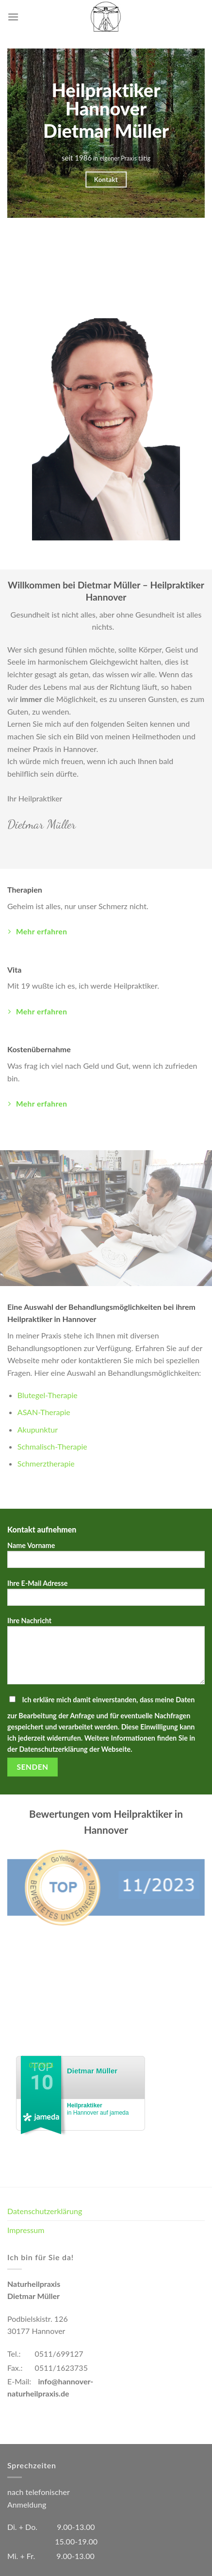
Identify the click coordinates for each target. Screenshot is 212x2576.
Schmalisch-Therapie (52, 1446)
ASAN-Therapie (43, 1412)
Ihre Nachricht (106, 1653)
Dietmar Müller (92, 2071)
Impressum (25, 2229)
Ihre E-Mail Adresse (106, 1596)
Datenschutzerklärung (44, 2211)
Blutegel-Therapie (47, 1395)
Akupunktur (37, 1429)
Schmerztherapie (46, 1463)
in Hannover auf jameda (98, 2109)
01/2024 (41, 2065)
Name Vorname (106, 1558)
